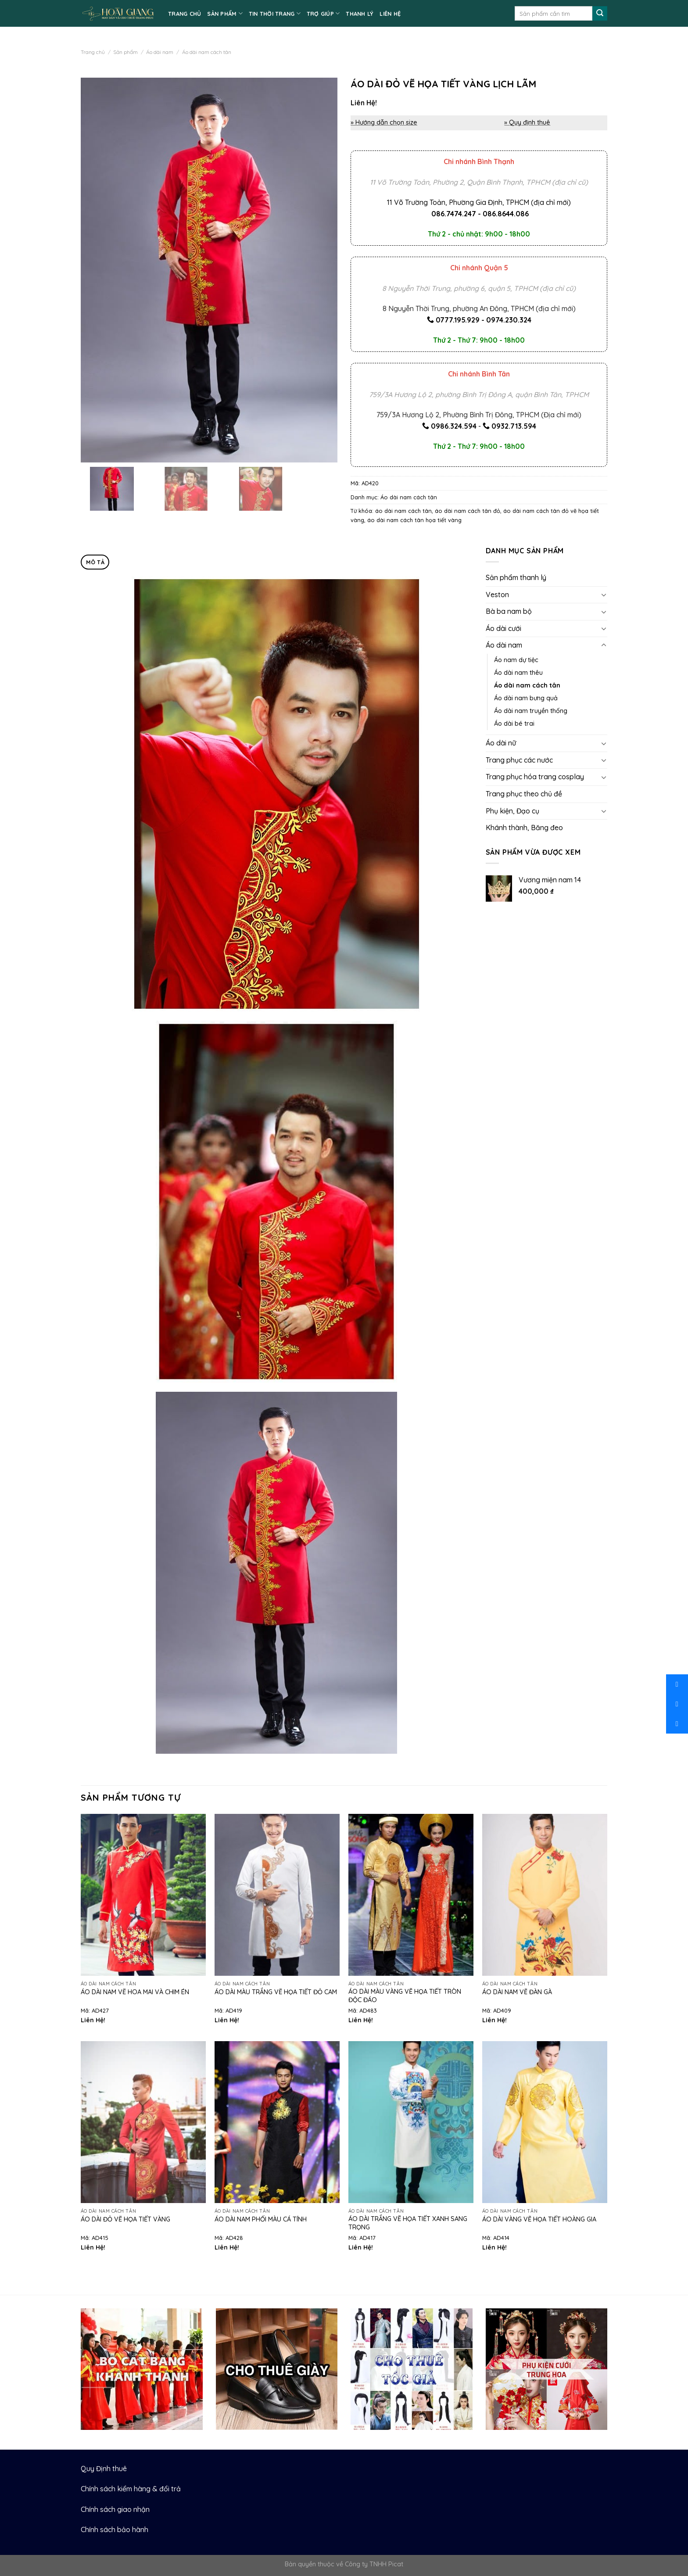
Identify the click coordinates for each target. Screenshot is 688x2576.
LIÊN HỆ (390, 13)
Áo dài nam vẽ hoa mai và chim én (135, 1992)
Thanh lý (359, 13)
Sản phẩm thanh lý (516, 577)
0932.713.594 (513, 426)
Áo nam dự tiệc (516, 660)
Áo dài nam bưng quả (526, 698)
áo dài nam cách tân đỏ (467, 510)
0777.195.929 (458, 319)
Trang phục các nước (519, 760)
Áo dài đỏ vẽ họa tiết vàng (125, 2219)
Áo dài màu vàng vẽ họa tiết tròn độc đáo (404, 1996)
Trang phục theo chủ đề (524, 793)
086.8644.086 (506, 213)
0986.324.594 (454, 426)
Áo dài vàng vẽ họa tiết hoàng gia (539, 2219)
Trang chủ (93, 52)
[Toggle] (603, 594)
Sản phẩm (125, 52)
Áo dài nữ (501, 742)
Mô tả (95, 562)
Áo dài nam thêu (518, 673)
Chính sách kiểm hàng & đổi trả (131, 2488)
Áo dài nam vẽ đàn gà (517, 1992)
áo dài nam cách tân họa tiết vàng (414, 519)
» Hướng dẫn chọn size (384, 122)
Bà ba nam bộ (509, 611)
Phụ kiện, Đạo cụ (512, 810)
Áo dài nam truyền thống (530, 711)
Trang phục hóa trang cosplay (535, 776)
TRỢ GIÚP (323, 13)
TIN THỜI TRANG (275, 13)
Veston (497, 594)
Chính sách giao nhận (115, 2509)
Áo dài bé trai (514, 723)
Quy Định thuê (104, 2468)
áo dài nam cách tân (403, 510)
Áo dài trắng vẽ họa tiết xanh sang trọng (407, 2223)
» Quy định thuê (527, 122)
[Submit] (599, 13)
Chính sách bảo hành (114, 2529)
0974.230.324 (508, 319)
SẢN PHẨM (225, 13)
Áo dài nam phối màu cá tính (261, 2219)
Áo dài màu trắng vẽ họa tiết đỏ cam (276, 1992)
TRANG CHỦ (184, 13)
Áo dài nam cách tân (206, 52)
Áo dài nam (159, 52)
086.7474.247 (453, 213)
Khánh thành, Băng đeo (524, 827)
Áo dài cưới (503, 628)
